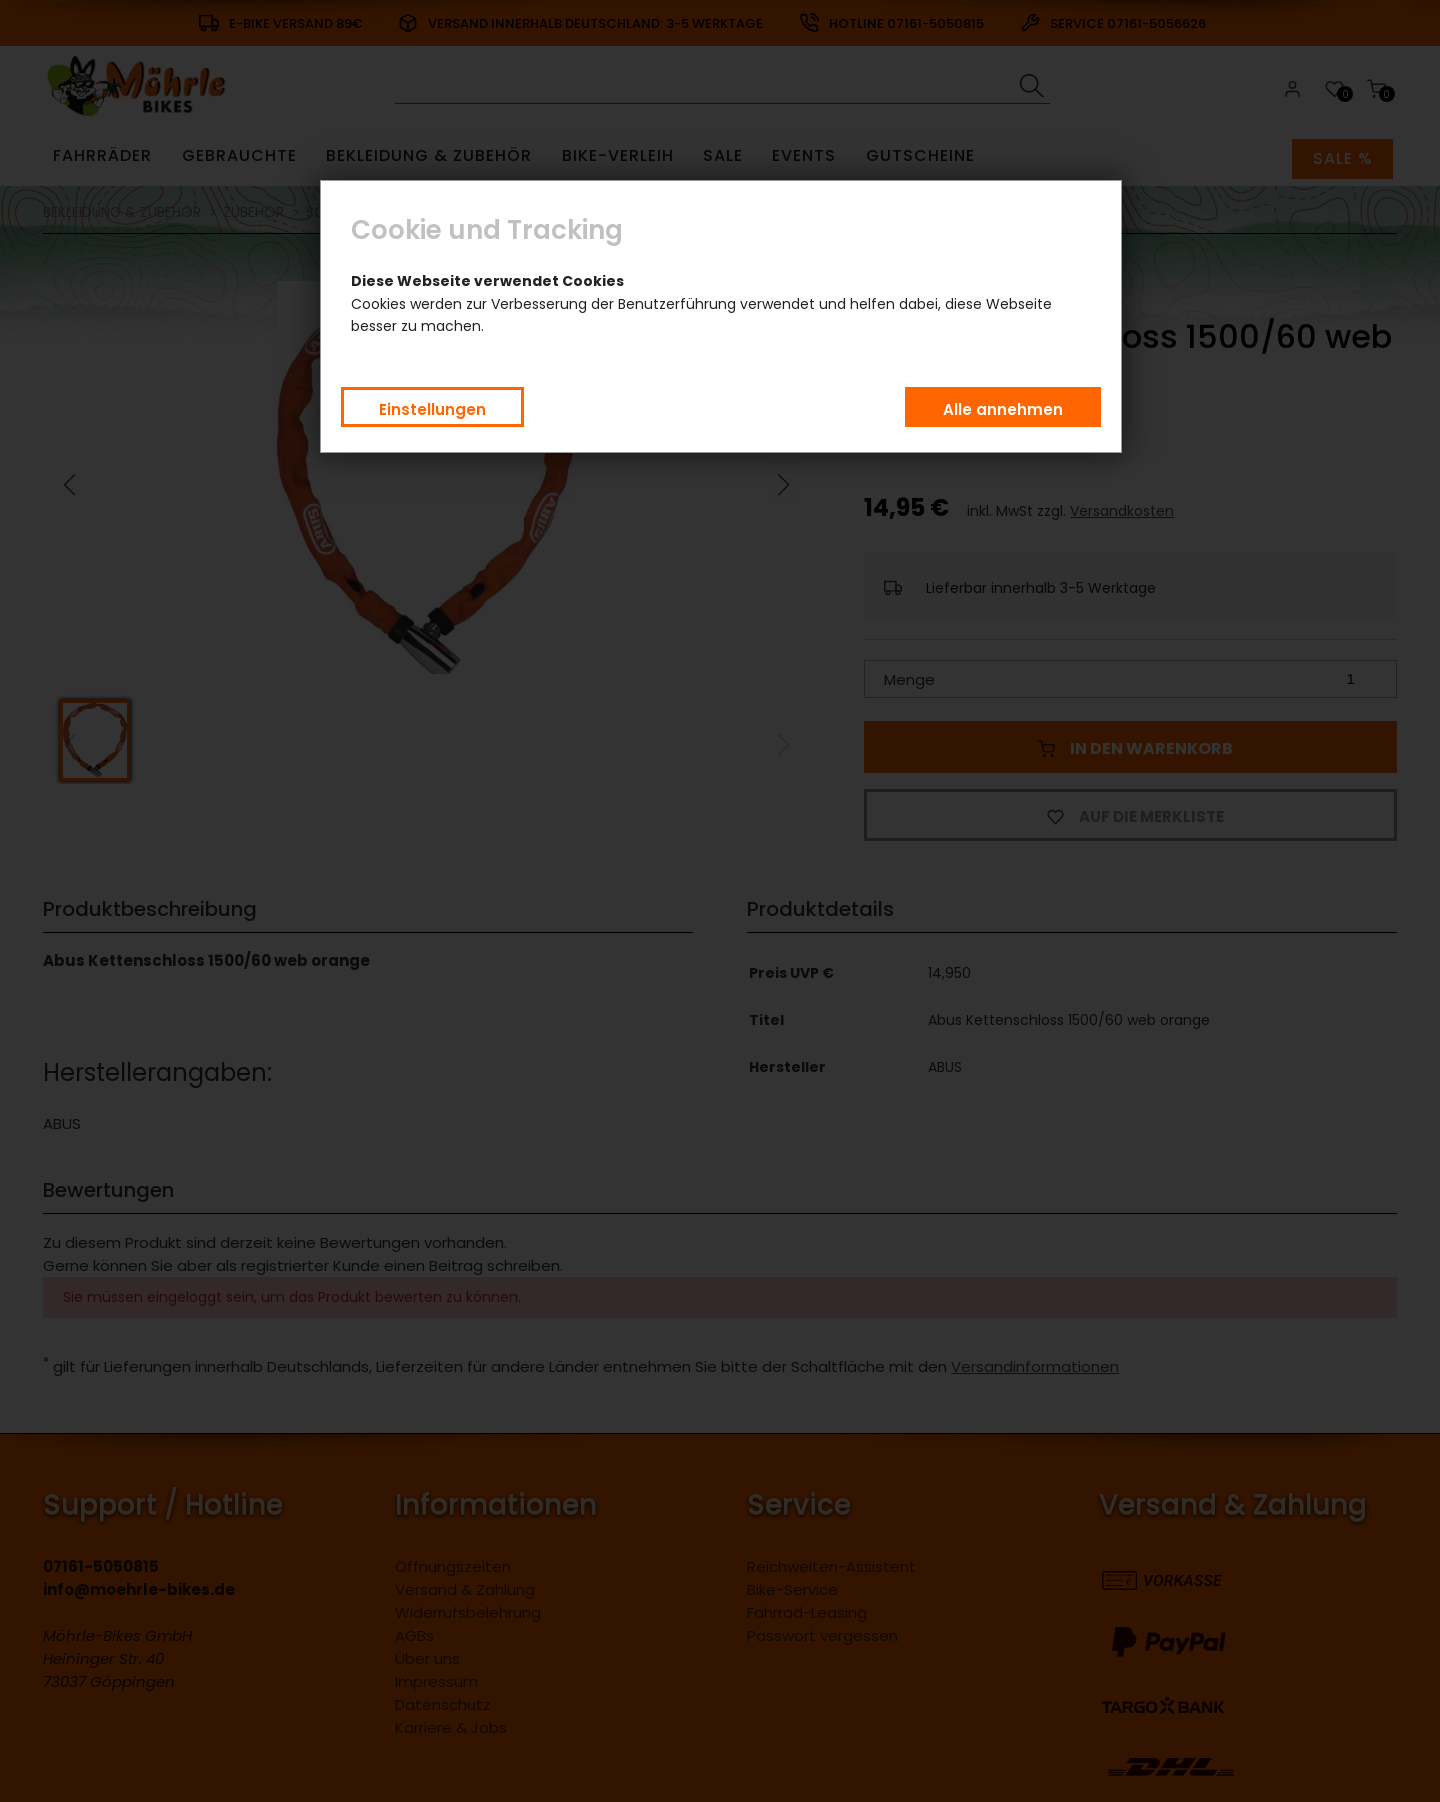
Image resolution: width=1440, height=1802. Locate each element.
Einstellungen (432, 409)
